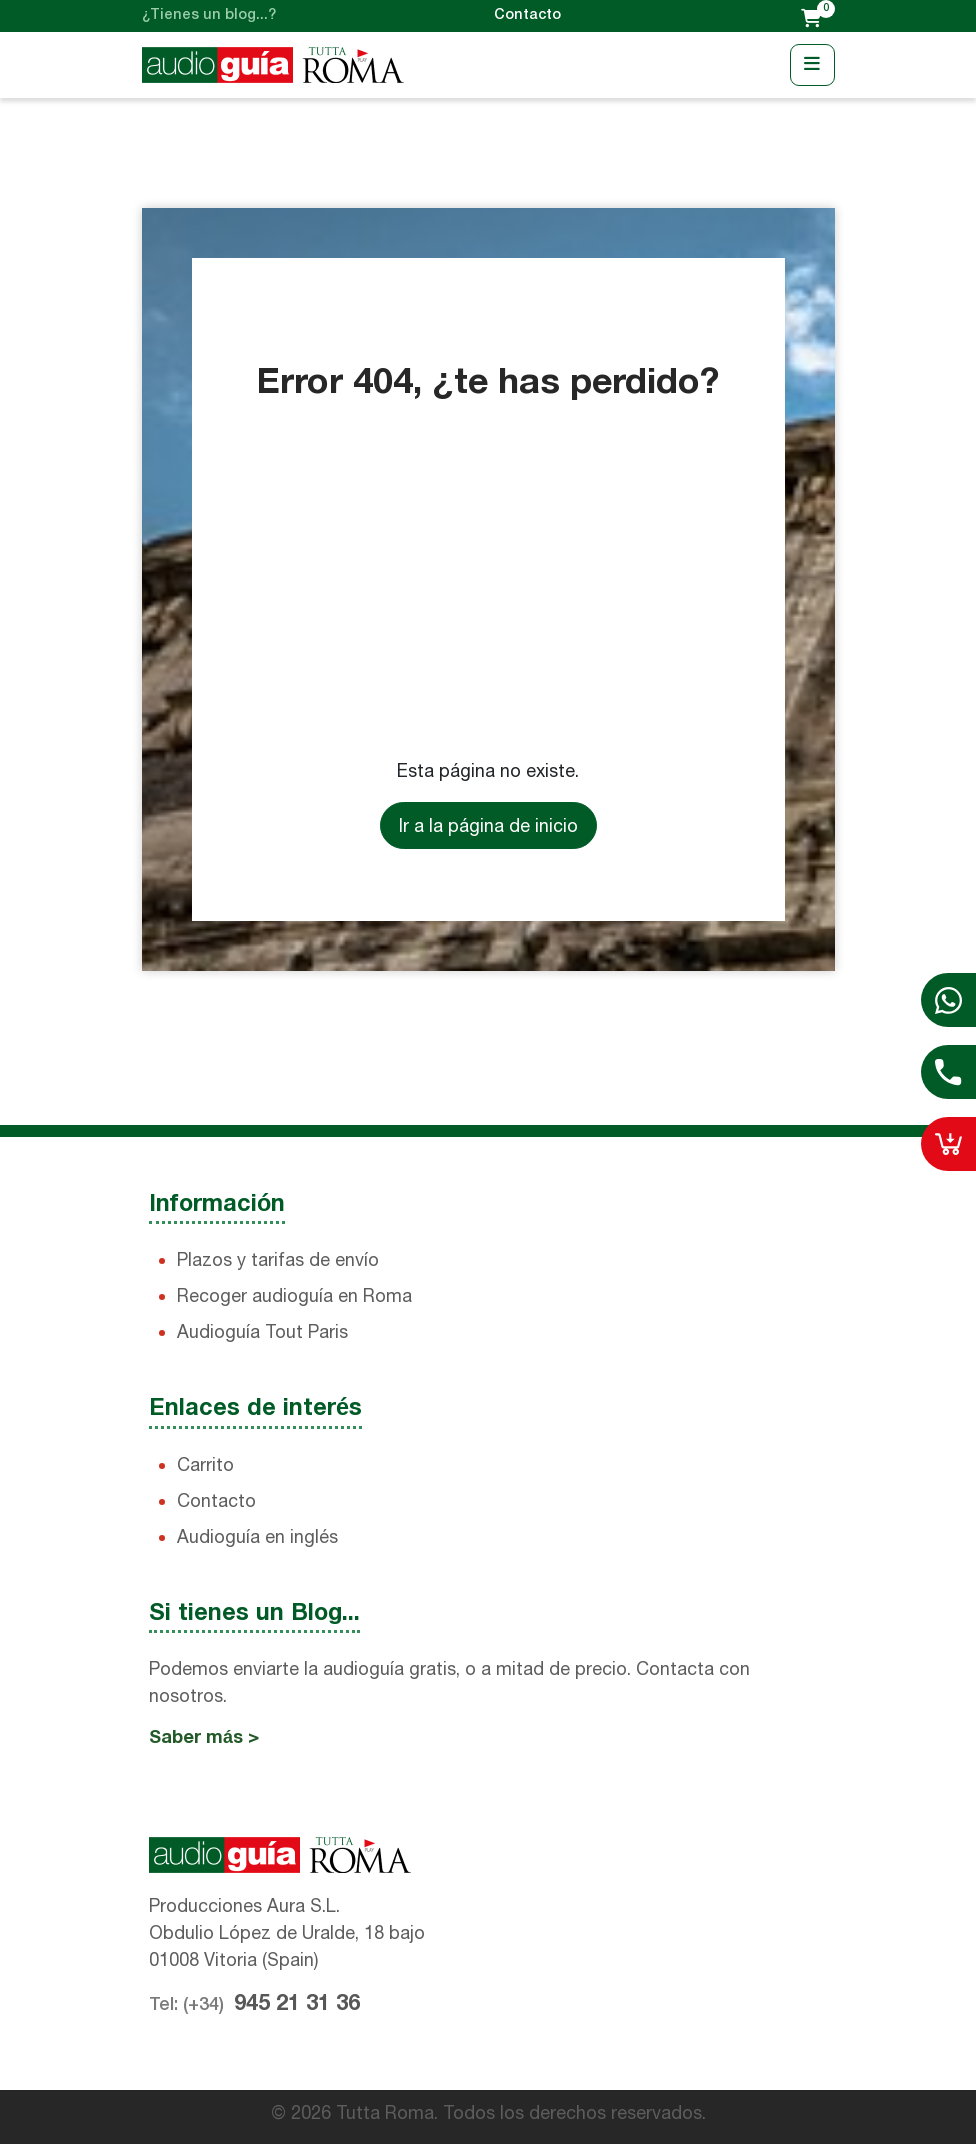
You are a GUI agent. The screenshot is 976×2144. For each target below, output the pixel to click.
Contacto (527, 15)
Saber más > (204, 1738)
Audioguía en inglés (257, 1536)
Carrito (205, 1464)
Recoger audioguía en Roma (294, 1295)
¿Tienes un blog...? (209, 15)
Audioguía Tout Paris (262, 1331)
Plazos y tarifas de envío (278, 1259)
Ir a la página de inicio (488, 825)
